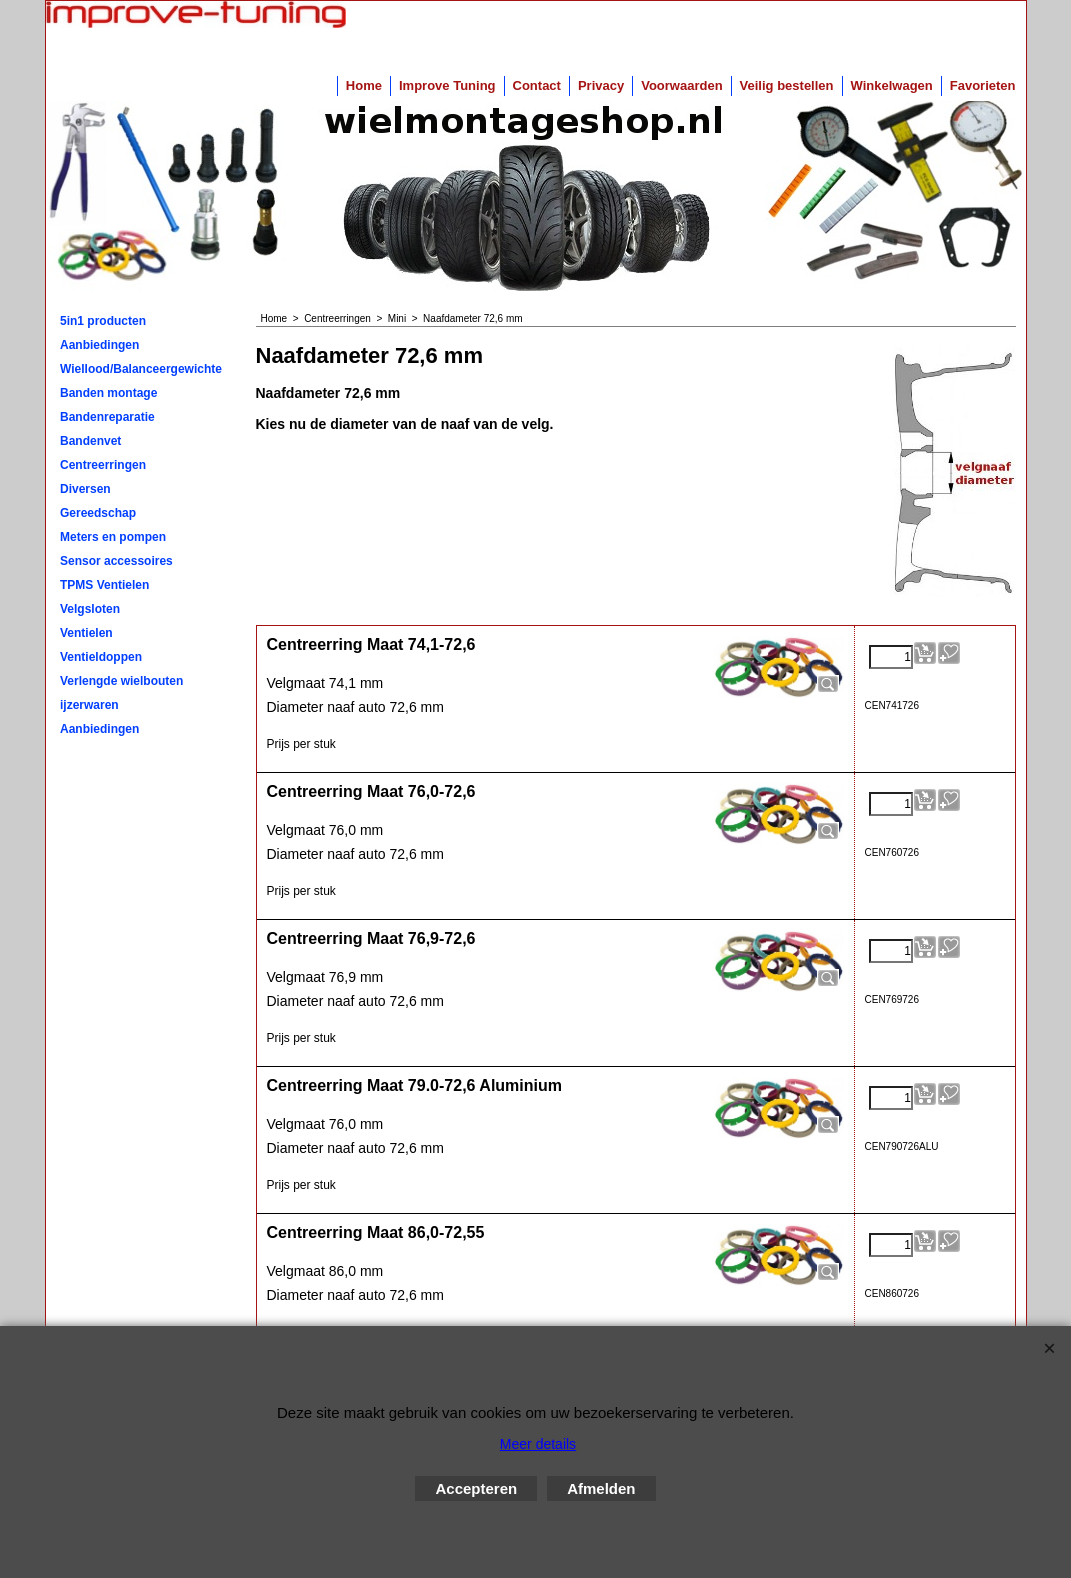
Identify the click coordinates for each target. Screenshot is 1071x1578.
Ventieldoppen (101, 657)
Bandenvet (90, 441)
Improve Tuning (447, 85)
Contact (537, 85)
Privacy (601, 85)
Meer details (538, 1444)
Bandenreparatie (107, 417)
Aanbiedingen (99, 345)
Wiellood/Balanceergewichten (141, 369)
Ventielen (86, 633)
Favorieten (983, 85)
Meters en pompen (113, 537)
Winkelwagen (892, 85)
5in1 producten (103, 321)
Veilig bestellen (787, 85)
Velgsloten (90, 609)
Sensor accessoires (116, 561)
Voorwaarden (681, 85)
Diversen (85, 489)
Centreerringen (103, 465)
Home (364, 85)
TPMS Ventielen (104, 585)
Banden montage (108, 393)
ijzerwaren (89, 705)
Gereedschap (98, 513)
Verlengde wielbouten (121, 681)
